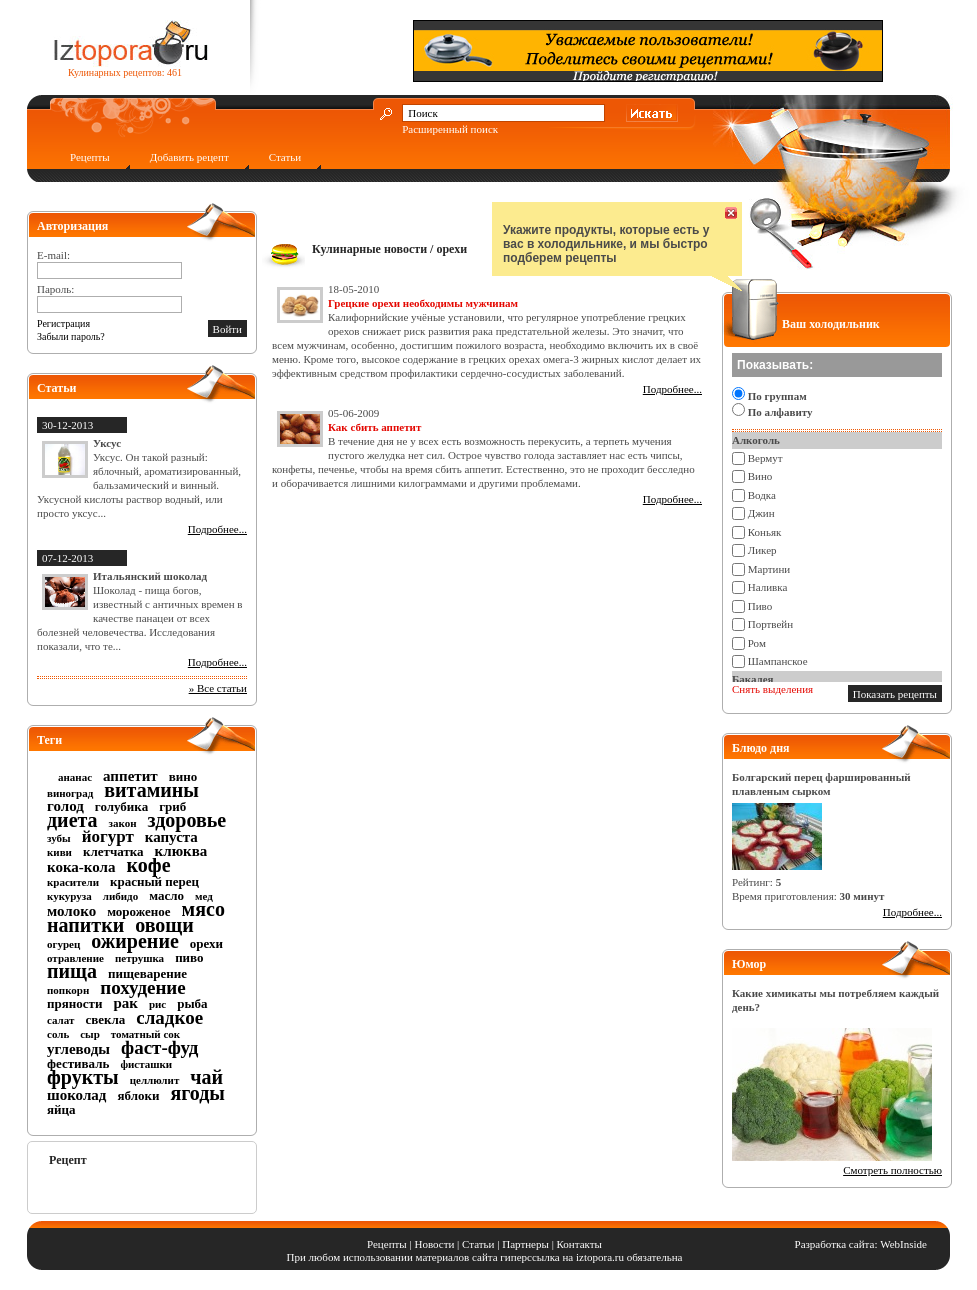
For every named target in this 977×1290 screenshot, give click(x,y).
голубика (121, 806)
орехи (206, 943)
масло (166, 895)
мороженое (138, 911)
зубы (59, 838)
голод (65, 806)
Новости (434, 1244)
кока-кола (81, 867)
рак (125, 1003)
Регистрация (63, 323)
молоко (71, 911)
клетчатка (113, 851)
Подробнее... (217, 529)
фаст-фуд (159, 1047)
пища (72, 971)
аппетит (130, 776)
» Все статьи (218, 688)
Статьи (285, 157)
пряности (74, 1003)
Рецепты (90, 157)
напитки (85, 925)
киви (59, 852)
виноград (70, 793)
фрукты (83, 1077)
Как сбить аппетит (374, 427)
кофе (149, 865)
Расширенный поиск (450, 129)
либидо (120, 896)
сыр (90, 1034)
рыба (192, 1003)
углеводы (78, 1049)
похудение (142, 987)
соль (58, 1034)
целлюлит (155, 1080)
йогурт (108, 836)
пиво (189, 957)
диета (72, 820)
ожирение (134, 941)
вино (183, 776)
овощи (164, 925)
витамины (151, 790)
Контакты (579, 1244)
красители (73, 882)
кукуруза (69, 896)
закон (123, 823)
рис (157, 1004)
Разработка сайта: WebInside (861, 1244)
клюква (181, 851)
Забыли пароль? (71, 336)
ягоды (197, 1093)
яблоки (138, 1095)
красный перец (154, 881)
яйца (61, 1109)
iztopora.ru (600, 1257)
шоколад (76, 1095)
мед (204, 896)
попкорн (68, 990)
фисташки (146, 1064)
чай (206, 1077)
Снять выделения (772, 689)
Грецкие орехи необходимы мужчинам (423, 303)
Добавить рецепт (189, 157)
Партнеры (525, 1244)
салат (60, 1020)
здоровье (187, 820)
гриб (172, 806)
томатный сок (145, 1034)
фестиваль (78, 1063)
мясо (203, 909)
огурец (63, 944)
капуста (171, 837)
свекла (105, 1019)
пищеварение (147, 973)
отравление (75, 958)
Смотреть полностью (892, 1170)
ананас (75, 777)
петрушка (139, 958)
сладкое (169, 1017)
